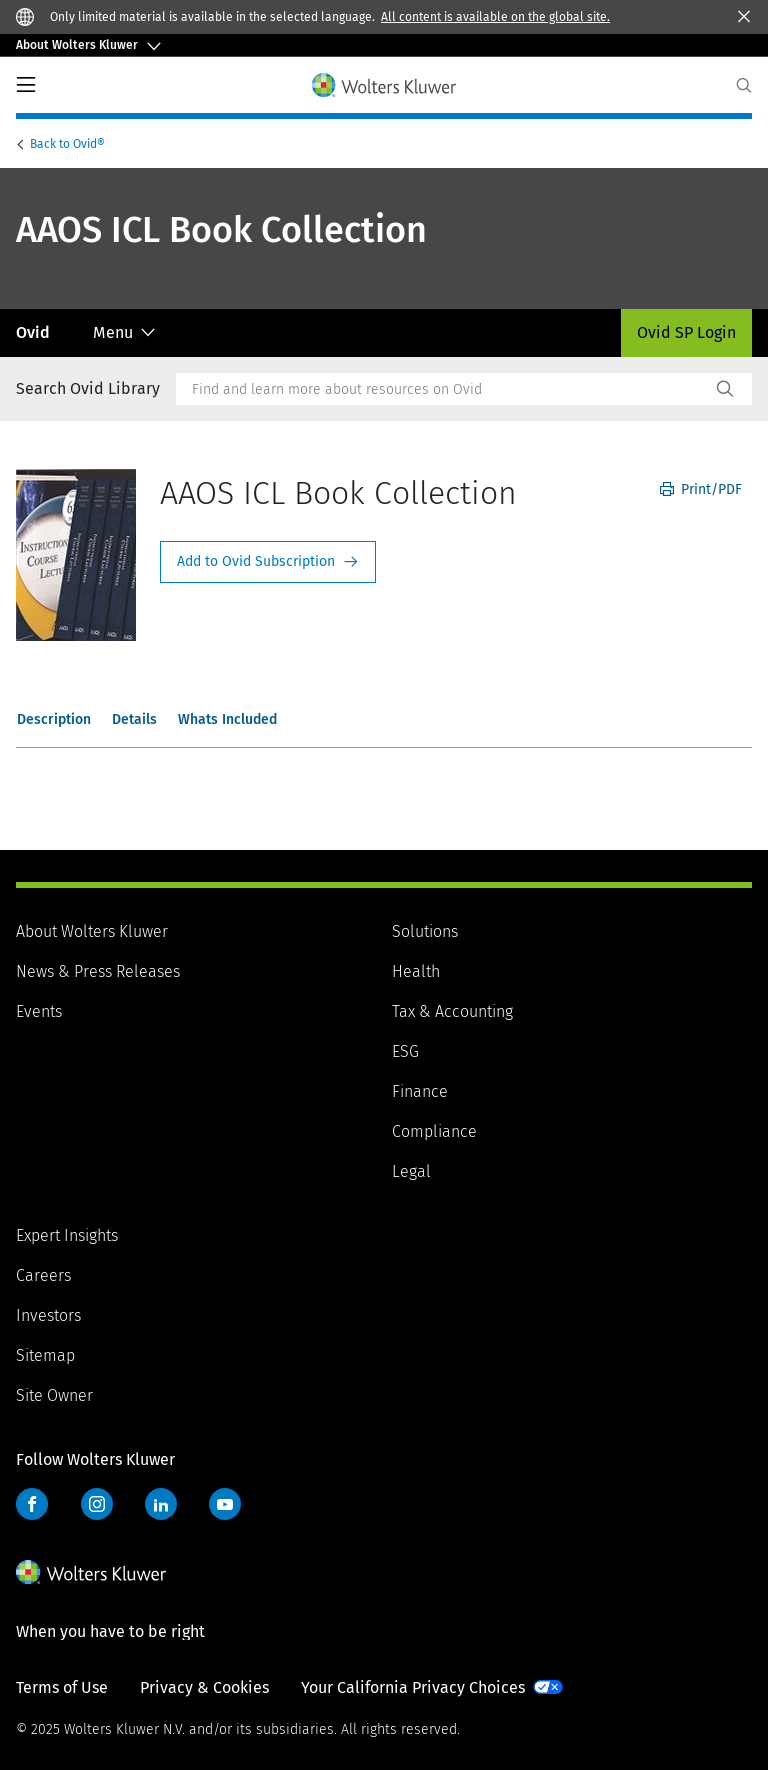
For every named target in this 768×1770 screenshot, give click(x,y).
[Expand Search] (744, 85)
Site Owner (54, 1395)
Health (416, 971)
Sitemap (45, 1355)
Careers (43, 1275)
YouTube (225, 1504)
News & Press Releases (98, 971)
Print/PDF (701, 489)
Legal (411, 1171)
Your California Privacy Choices (413, 1687)
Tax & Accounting (452, 1011)
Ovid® (69, 144)
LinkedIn (161, 1504)
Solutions (425, 931)
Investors (48, 1315)
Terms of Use (62, 1687)
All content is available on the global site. (495, 17)
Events (39, 1011)
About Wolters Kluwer (92, 931)
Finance (420, 1091)
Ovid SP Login (686, 332)
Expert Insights (67, 1235)
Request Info (268, 562)
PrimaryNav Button (26, 85)
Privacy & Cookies (204, 1687)
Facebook (32, 1504)
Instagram (97, 1504)
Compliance (434, 1131)
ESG (405, 1051)
